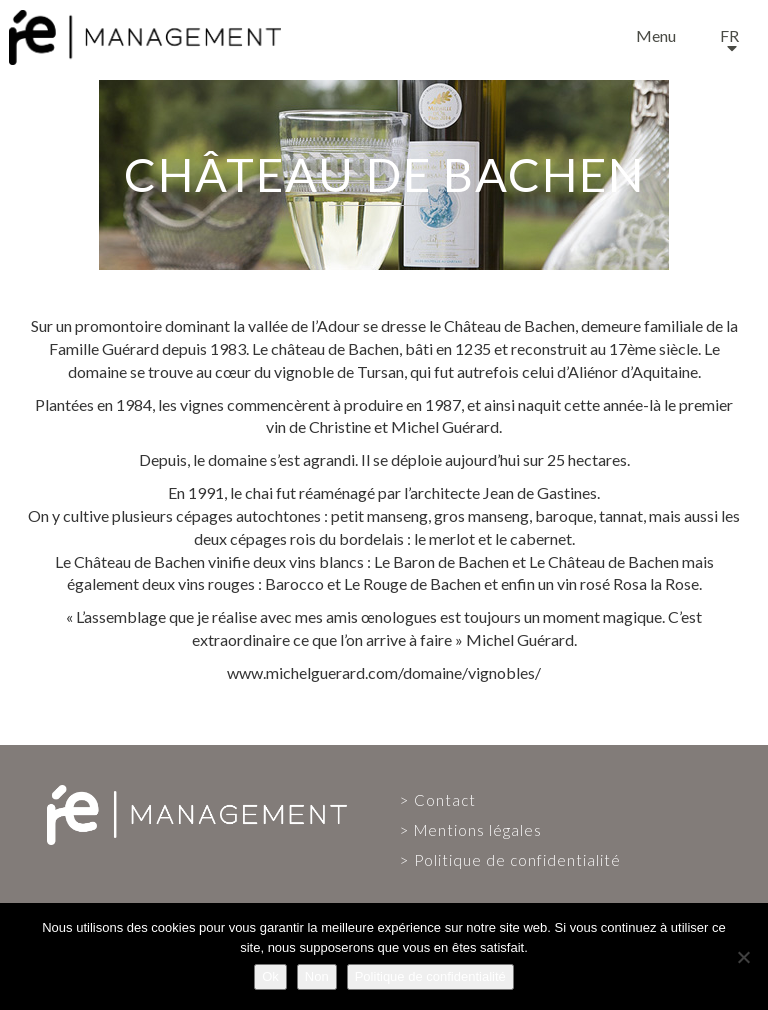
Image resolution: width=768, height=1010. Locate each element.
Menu (656, 35)
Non (317, 976)
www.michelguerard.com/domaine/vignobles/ (384, 672)
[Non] (743, 957)
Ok (270, 976)
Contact (445, 800)
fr (729, 35)
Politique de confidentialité (517, 860)
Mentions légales (478, 830)
